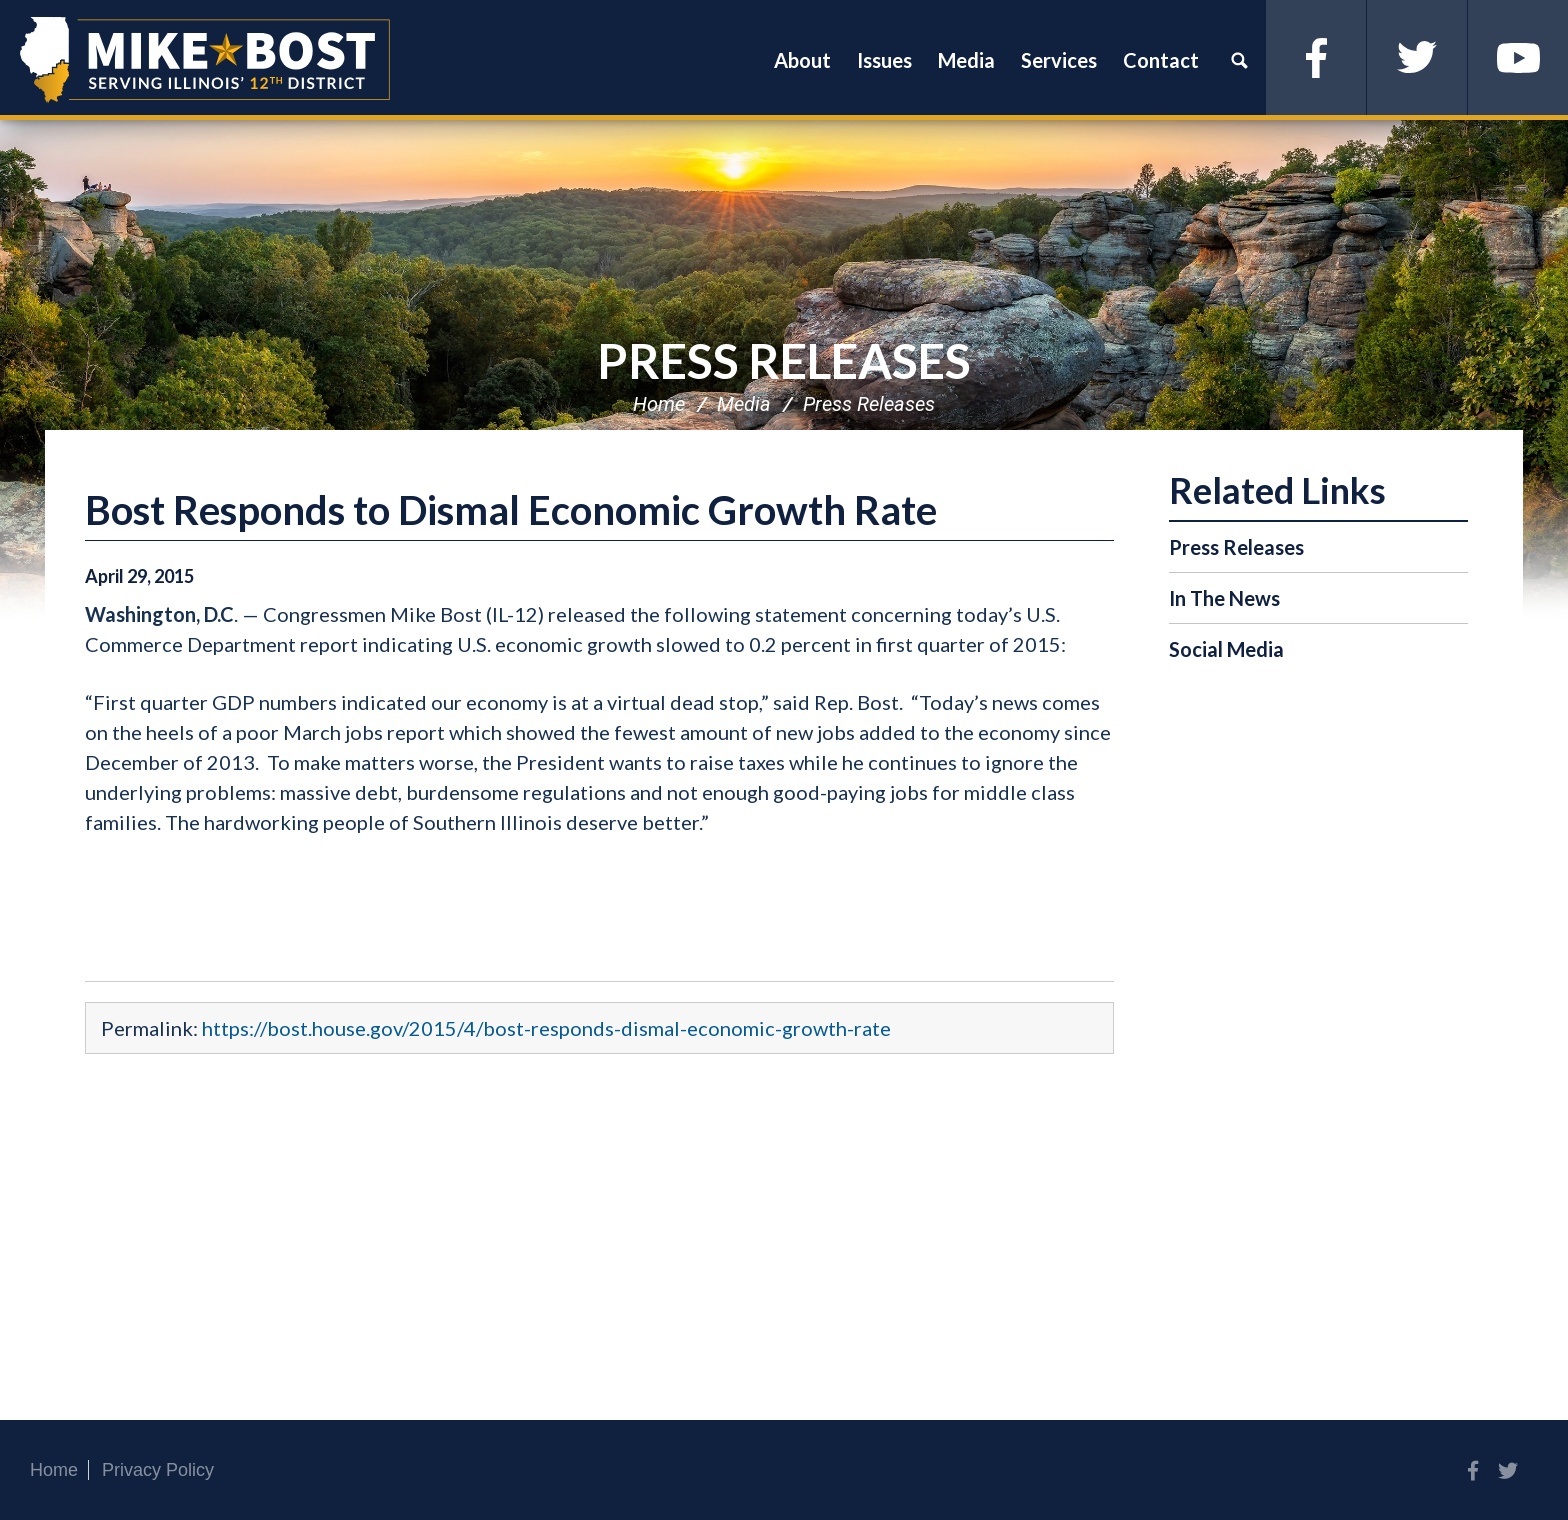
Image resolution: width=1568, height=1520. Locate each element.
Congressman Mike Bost (205, 60)
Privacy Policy (158, 1470)
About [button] (802, 60)
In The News (1224, 598)
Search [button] (1239, 60)
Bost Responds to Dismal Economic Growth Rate (511, 510)
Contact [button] (1161, 60)
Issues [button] (884, 60)
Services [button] (1059, 60)
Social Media (1226, 649)
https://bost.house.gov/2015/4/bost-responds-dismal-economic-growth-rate (546, 1028)
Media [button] (966, 60)
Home (659, 404)
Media (744, 404)
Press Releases (784, 360)
